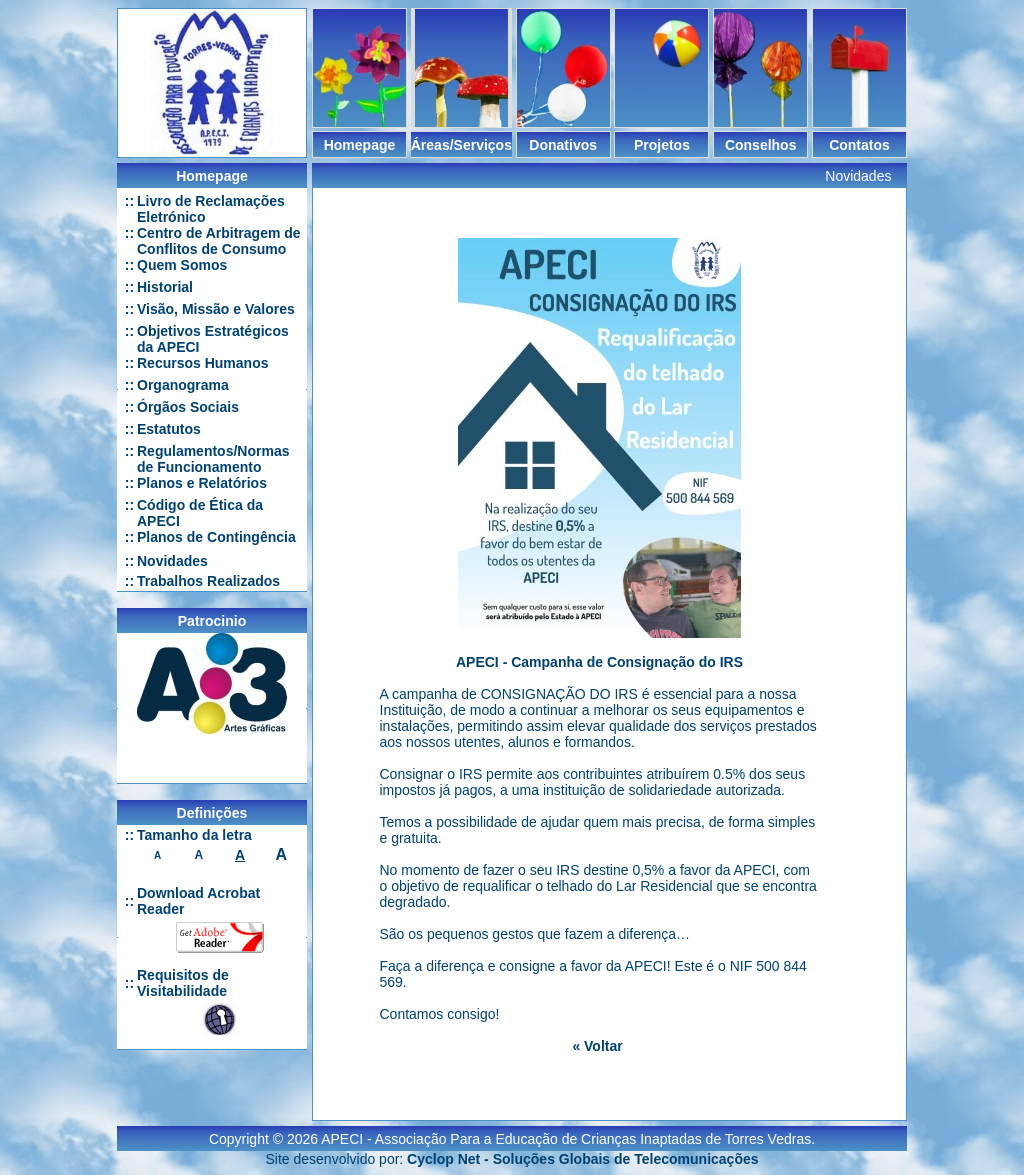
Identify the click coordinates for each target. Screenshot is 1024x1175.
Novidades (172, 561)
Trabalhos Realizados (208, 581)
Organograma (183, 385)
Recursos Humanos (202, 363)
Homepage (360, 145)
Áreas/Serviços (461, 145)
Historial (165, 287)
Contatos (859, 145)
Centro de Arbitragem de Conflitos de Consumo (219, 241)
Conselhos (761, 145)
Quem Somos (182, 265)
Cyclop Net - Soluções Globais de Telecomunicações (582, 1151)
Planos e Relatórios (202, 483)
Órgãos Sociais (188, 407)
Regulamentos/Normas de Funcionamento (213, 459)
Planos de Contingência (216, 537)
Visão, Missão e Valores (216, 309)
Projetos (662, 145)
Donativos (563, 145)
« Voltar (597, 1046)
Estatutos (169, 429)
